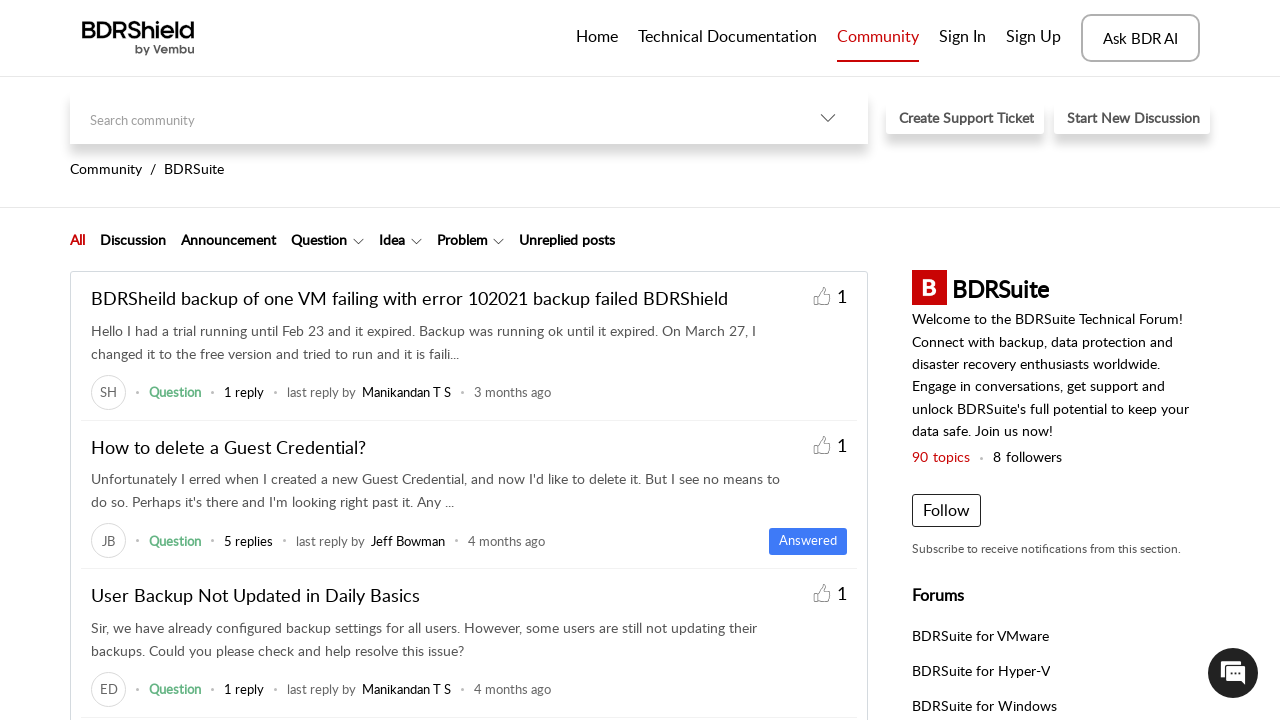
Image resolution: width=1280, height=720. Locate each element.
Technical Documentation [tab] (727, 36)
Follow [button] (946, 510)
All (77, 239)
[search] (429, 117)
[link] (108, 392)
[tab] (77, 240)
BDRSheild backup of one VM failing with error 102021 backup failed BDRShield (409, 298)
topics (941, 456)
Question (319, 239)
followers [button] (1027, 456)
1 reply (244, 392)
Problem (462, 239)
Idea (392, 239)
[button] (828, 117)
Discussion (133, 239)
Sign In (962, 36)
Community (878, 36)
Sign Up (1033, 36)
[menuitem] (962, 38)
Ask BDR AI (1140, 38)
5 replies (248, 541)
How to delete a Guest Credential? (228, 447)
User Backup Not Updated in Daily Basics (255, 595)
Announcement (228, 239)
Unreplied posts (567, 239)
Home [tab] (597, 36)
